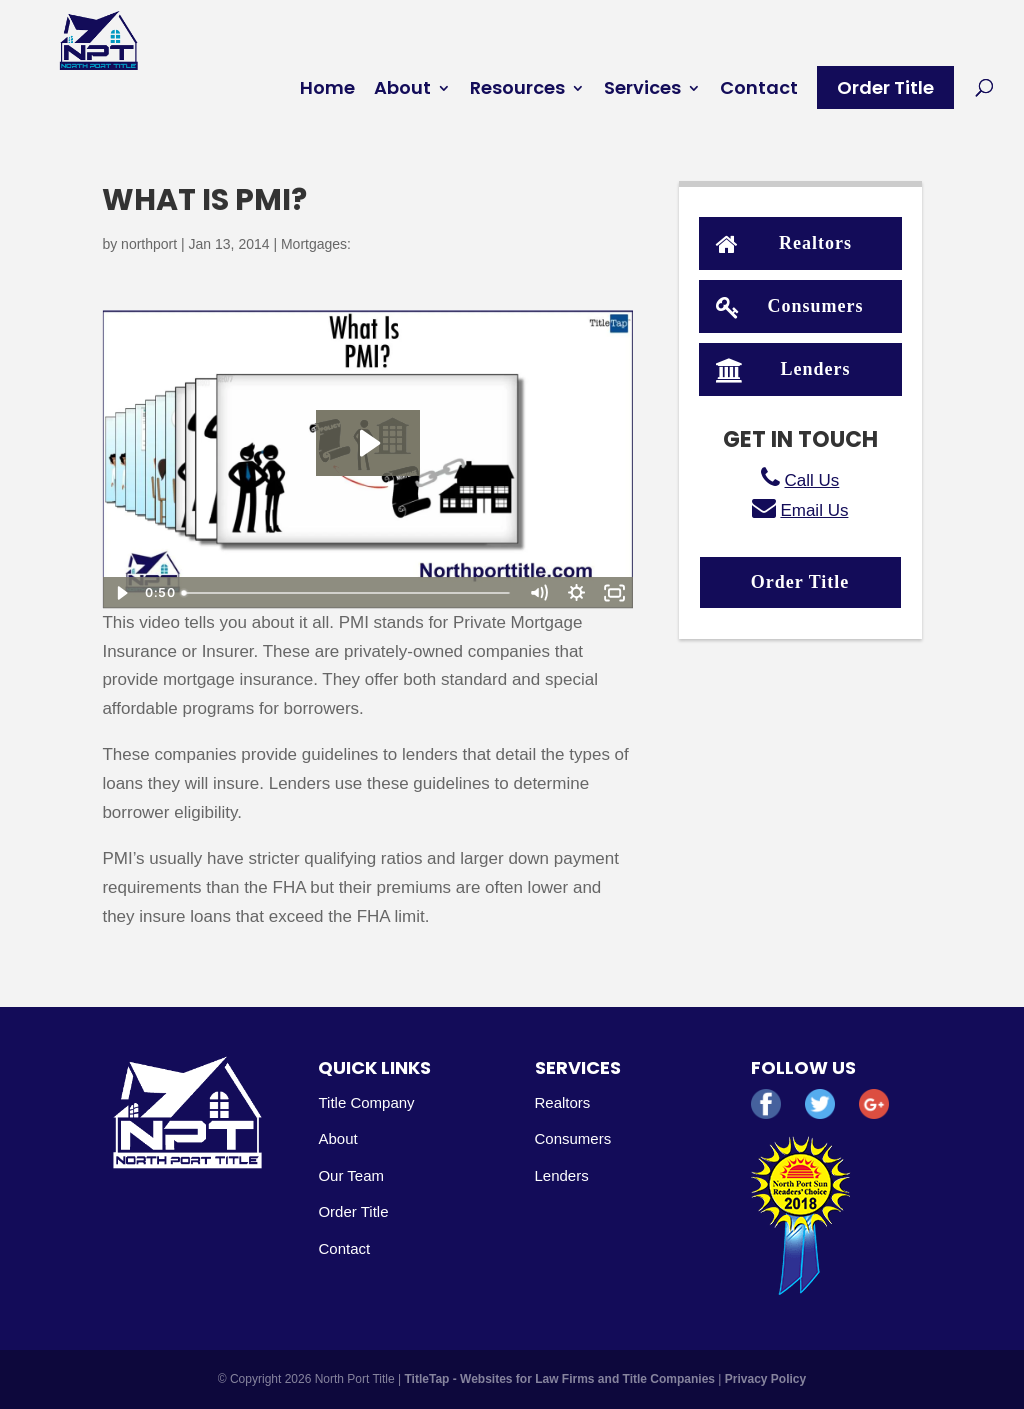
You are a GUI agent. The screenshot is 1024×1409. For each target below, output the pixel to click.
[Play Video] (121, 593)
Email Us (814, 510)
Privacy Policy (765, 1379)
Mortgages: (316, 244)
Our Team (351, 1175)
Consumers (790, 304)
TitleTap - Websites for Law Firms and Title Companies (560, 1379)
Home (327, 90)
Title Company (366, 1102)
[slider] (347, 593)
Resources (517, 90)
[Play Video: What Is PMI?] (368, 443)
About (402, 90)
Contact (759, 90)
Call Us (812, 480)
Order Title (885, 87)
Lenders (783, 367)
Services (642, 90)
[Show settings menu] (577, 593)
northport (149, 244)
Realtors (784, 241)
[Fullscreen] (615, 593)
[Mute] (539, 593)
